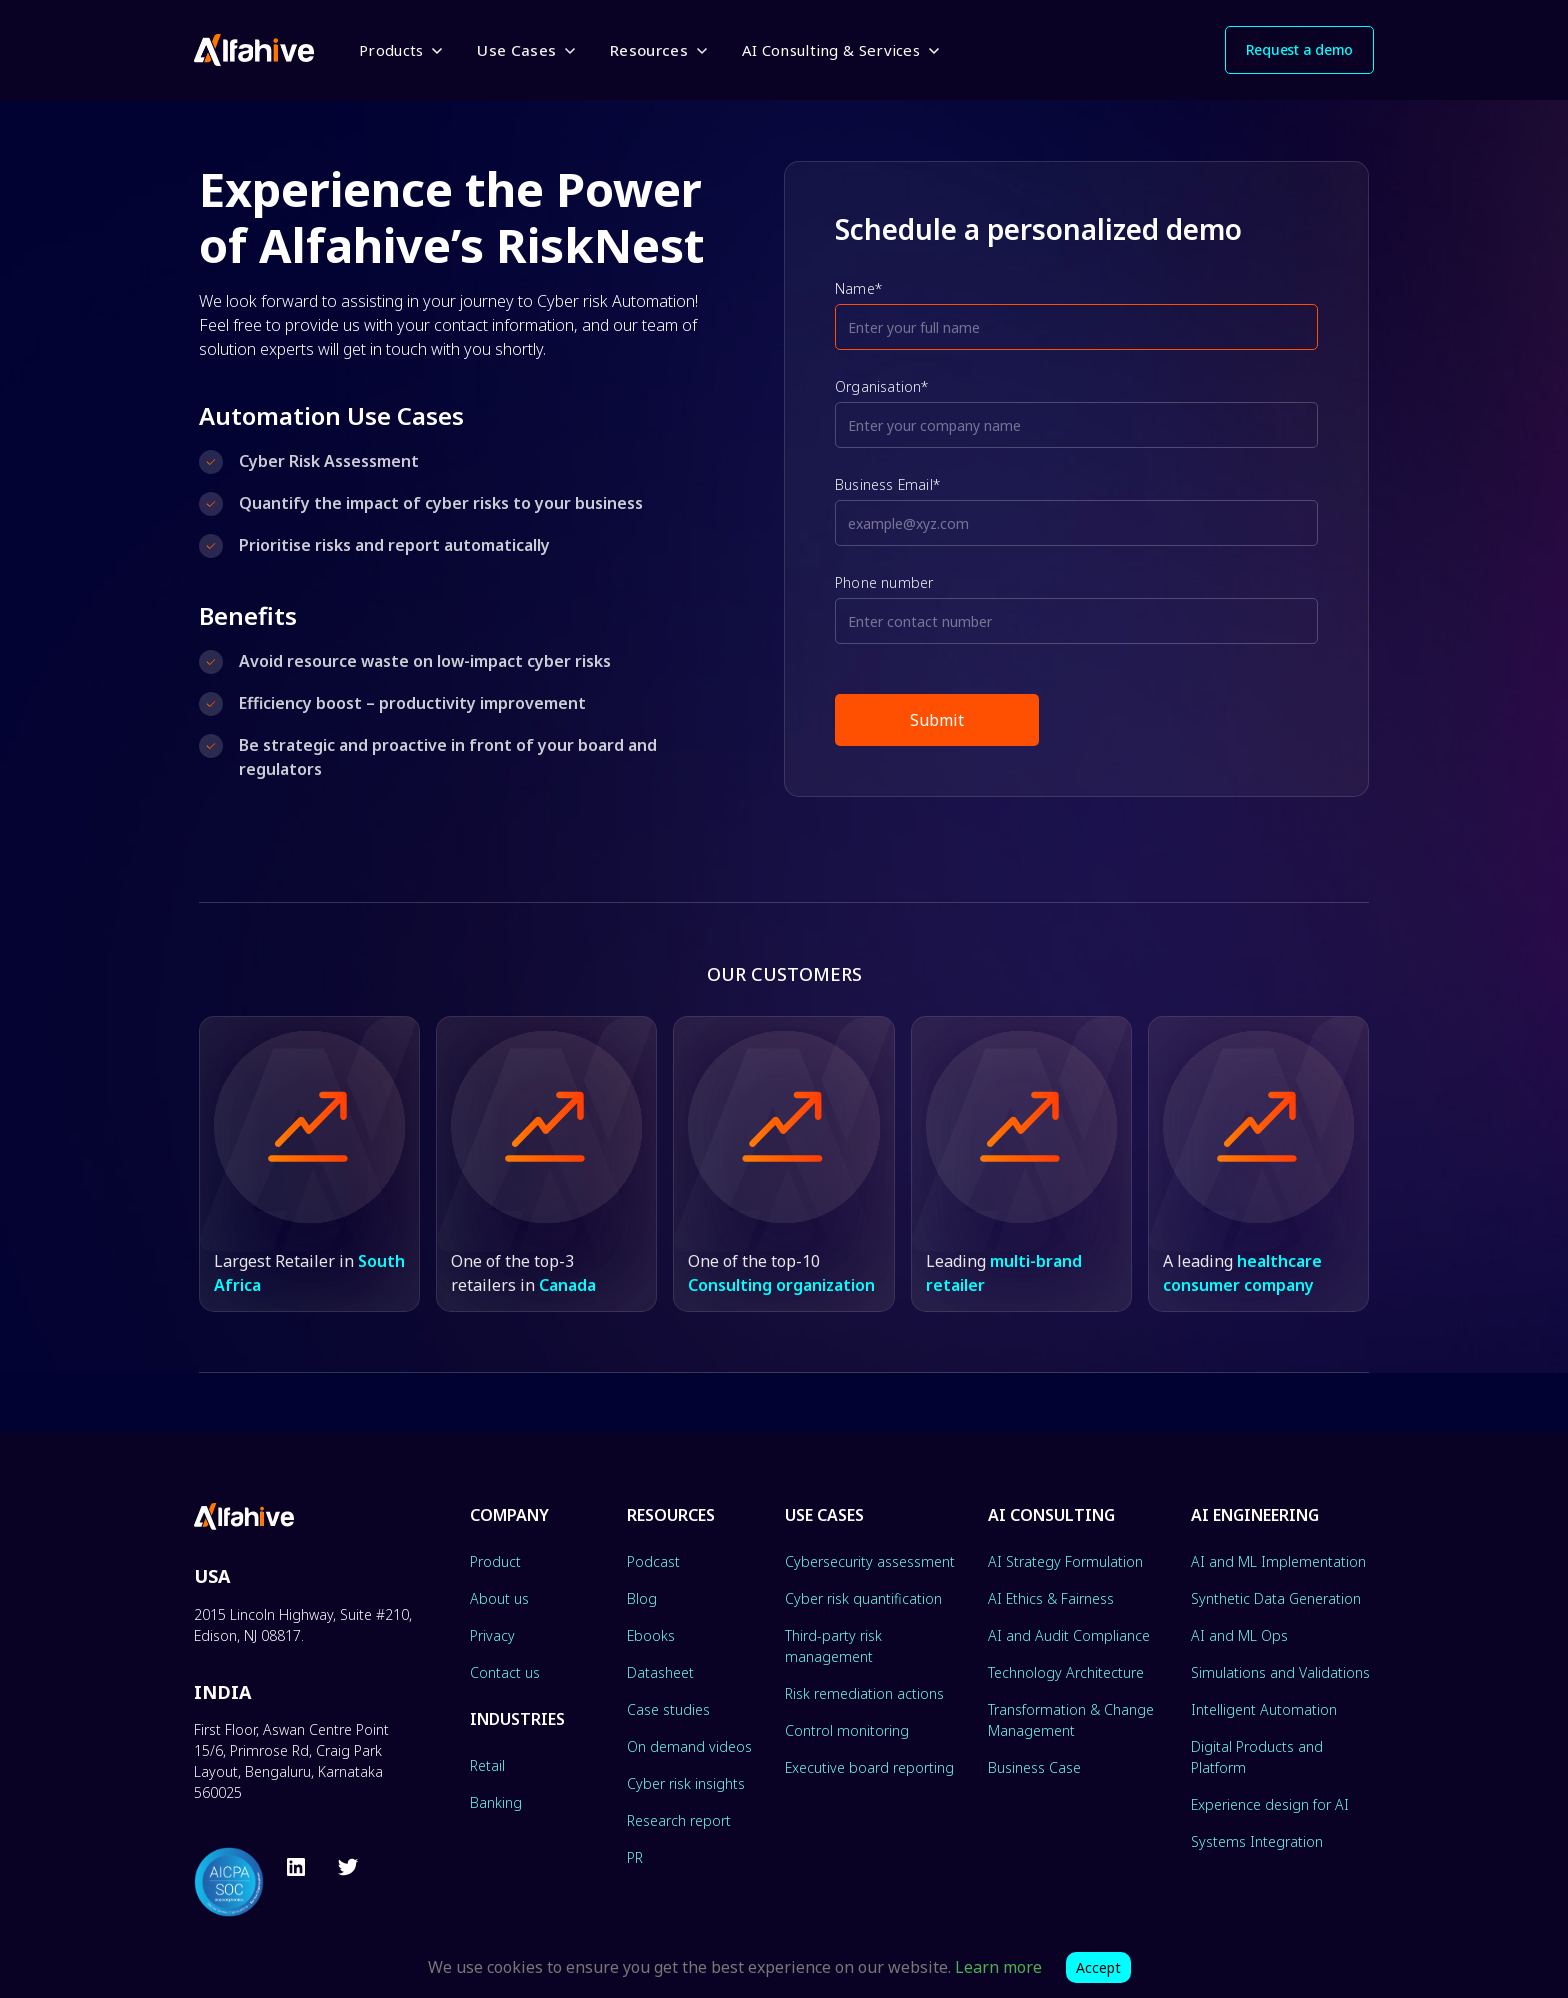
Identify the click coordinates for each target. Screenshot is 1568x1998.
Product (495, 1561)
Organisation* (882, 386)
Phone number (884, 582)
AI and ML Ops (1239, 1635)
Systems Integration (1257, 1841)
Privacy (492, 1635)
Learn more (998, 1967)
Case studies (668, 1709)
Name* (858, 288)
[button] (399, 50)
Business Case (1034, 1767)
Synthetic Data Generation (1276, 1598)
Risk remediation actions (864, 1693)
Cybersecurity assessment (870, 1561)
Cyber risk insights (686, 1783)
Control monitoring (847, 1730)
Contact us (505, 1672)
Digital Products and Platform (1257, 1757)
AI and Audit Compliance (1069, 1635)
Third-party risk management (833, 1646)
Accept (1098, 1967)
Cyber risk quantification (863, 1598)
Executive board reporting (869, 1767)
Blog (642, 1598)
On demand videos (689, 1746)
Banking (496, 1802)
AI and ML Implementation (1278, 1561)
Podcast (653, 1561)
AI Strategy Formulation (1065, 1561)
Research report (679, 1820)
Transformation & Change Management (1071, 1720)
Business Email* (887, 484)
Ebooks (651, 1635)
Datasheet (660, 1672)
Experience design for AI (1270, 1804)
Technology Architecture (1066, 1672)
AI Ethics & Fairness (1051, 1598)
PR (635, 1857)
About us (499, 1598)
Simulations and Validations (1280, 1672)
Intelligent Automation (1264, 1709)
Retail (487, 1765)
